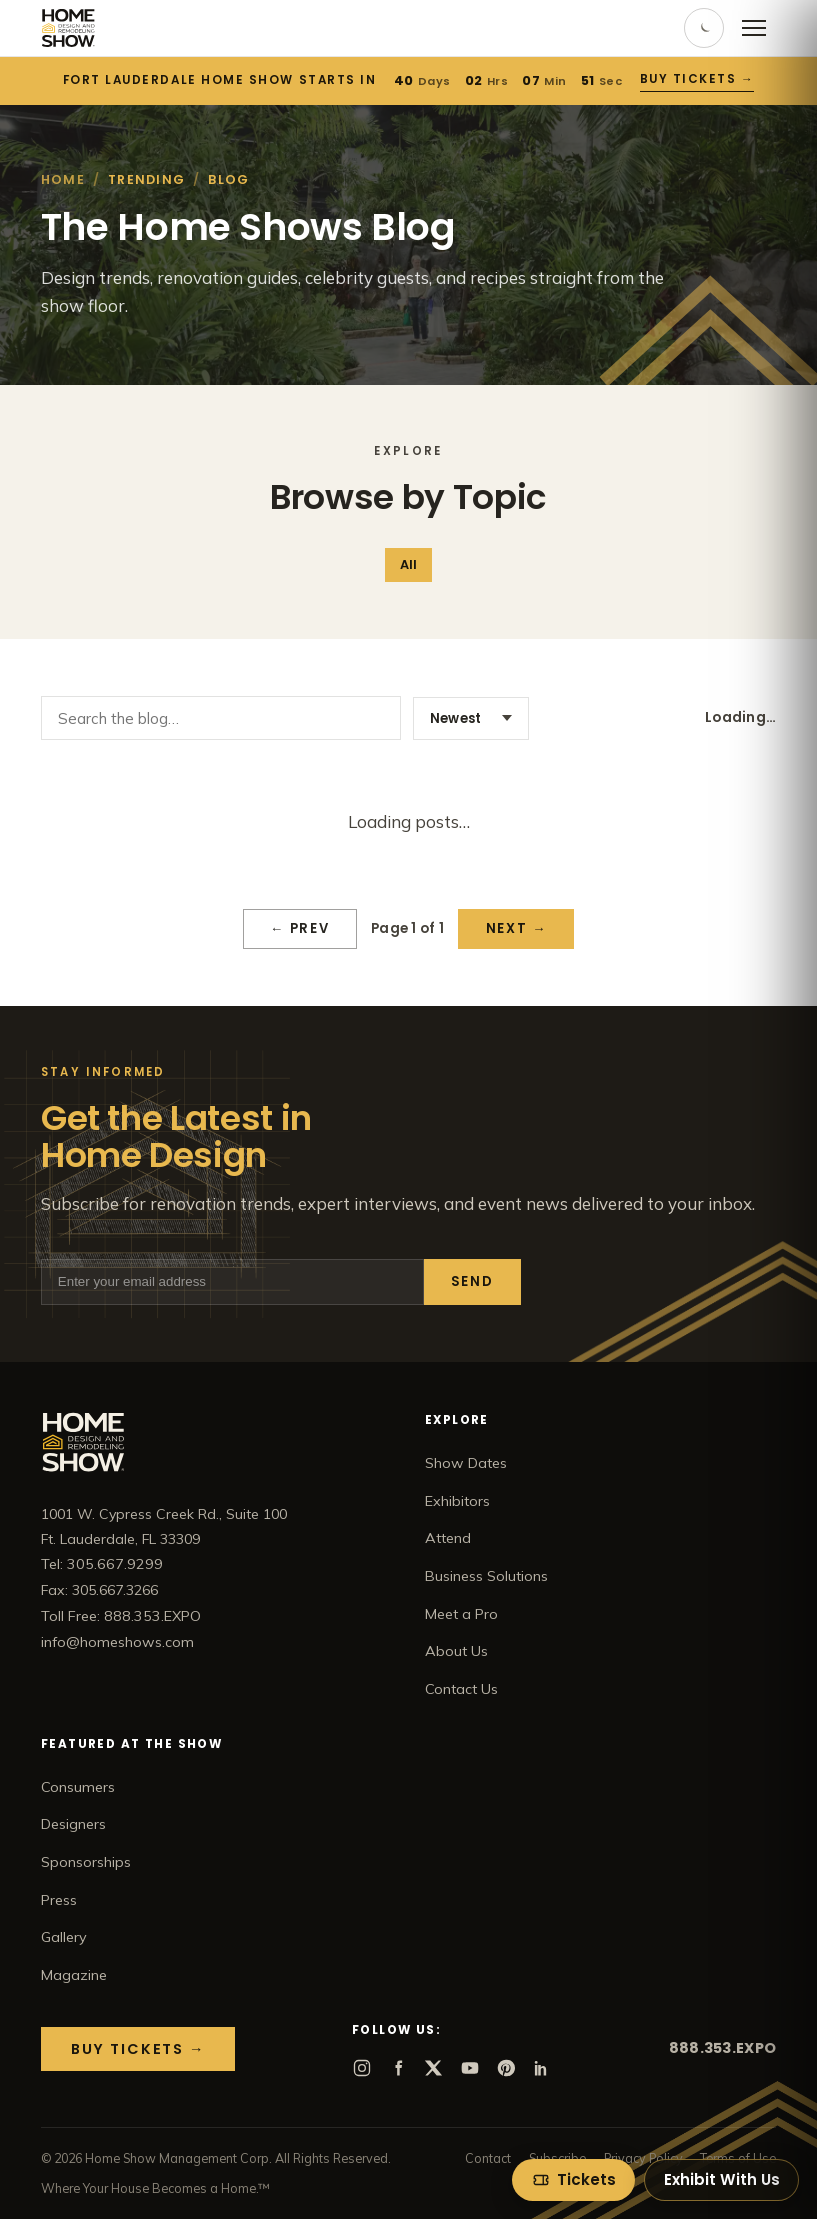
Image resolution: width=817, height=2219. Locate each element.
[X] (434, 2068)
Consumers (78, 1787)
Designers (73, 1824)
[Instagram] (362, 2068)
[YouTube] (470, 2068)
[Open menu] (754, 28)
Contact (488, 2158)
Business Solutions (486, 1576)
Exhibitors (457, 1501)
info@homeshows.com (117, 1642)
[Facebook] (398, 2068)
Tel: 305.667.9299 (102, 1564)
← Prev (299, 928)
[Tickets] (573, 2180)
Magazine (74, 1975)
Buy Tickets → (697, 79)
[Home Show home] (68, 28)
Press (59, 1900)
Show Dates (466, 1463)
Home (63, 179)
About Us (456, 1651)
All (408, 564)
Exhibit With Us (722, 2179)
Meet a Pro (461, 1614)
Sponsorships (86, 1862)
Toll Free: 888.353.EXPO (121, 1616)
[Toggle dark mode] (704, 28)
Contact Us (461, 1689)
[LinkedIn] (542, 2068)
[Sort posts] (471, 718)
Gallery (64, 1937)
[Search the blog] (221, 718)
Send (472, 1281)
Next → (516, 928)
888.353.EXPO (722, 2048)
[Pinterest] (506, 2068)
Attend (448, 1538)
